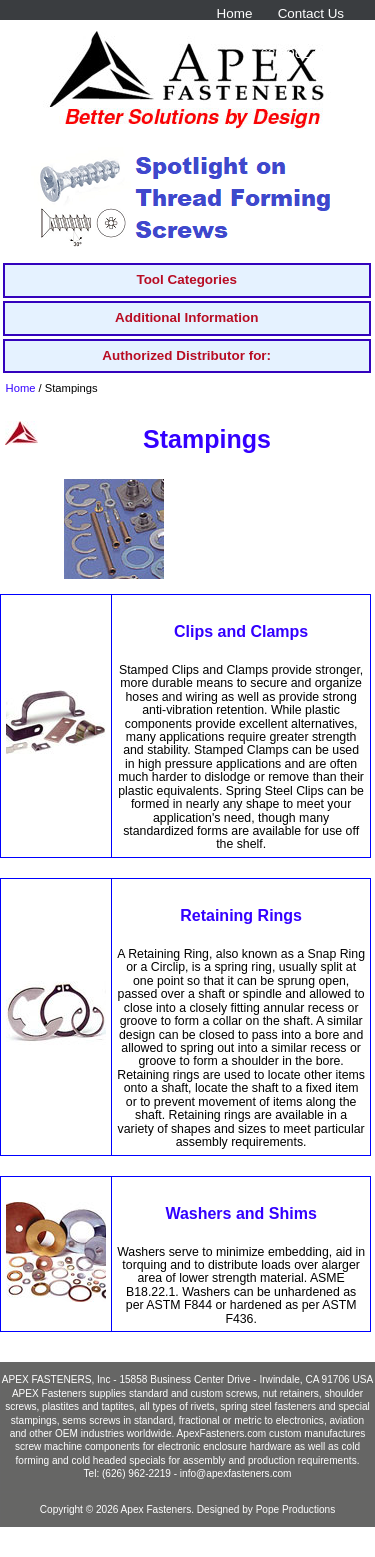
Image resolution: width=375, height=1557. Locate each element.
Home (235, 13)
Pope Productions (296, 1509)
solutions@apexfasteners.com (254, 33)
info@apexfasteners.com (236, 1473)
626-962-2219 (302, 53)
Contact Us (311, 13)
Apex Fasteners (156, 1509)
